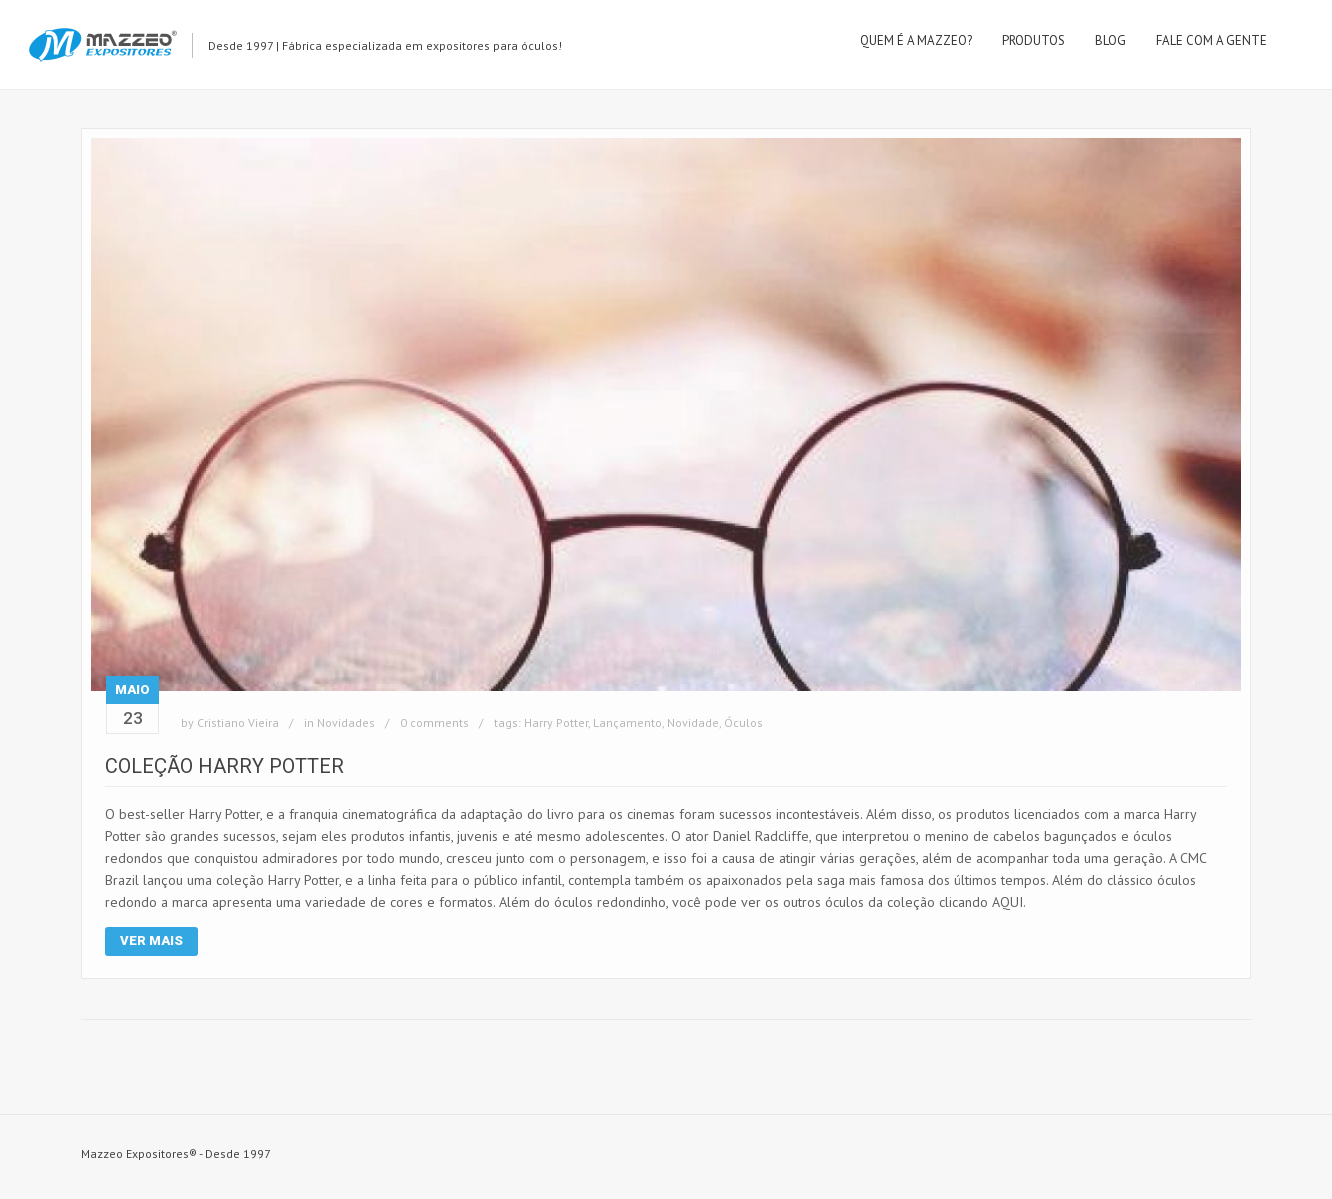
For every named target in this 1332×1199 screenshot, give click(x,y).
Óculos (743, 722)
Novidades (346, 722)
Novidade (693, 722)
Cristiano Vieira (238, 722)
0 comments (434, 722)
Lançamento (627, 722)
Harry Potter (556, 722)
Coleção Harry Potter (224, 766)
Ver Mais (151, 940)
